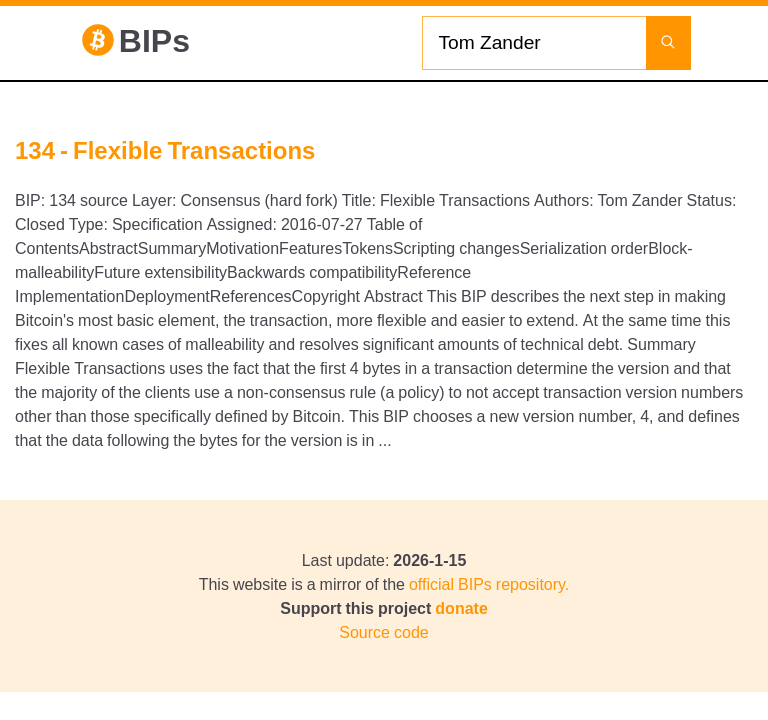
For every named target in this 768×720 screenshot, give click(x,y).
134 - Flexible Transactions (165, 150)
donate (461, 608)
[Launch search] (668, 43)
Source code (383, 632)
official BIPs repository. (489, 584)
